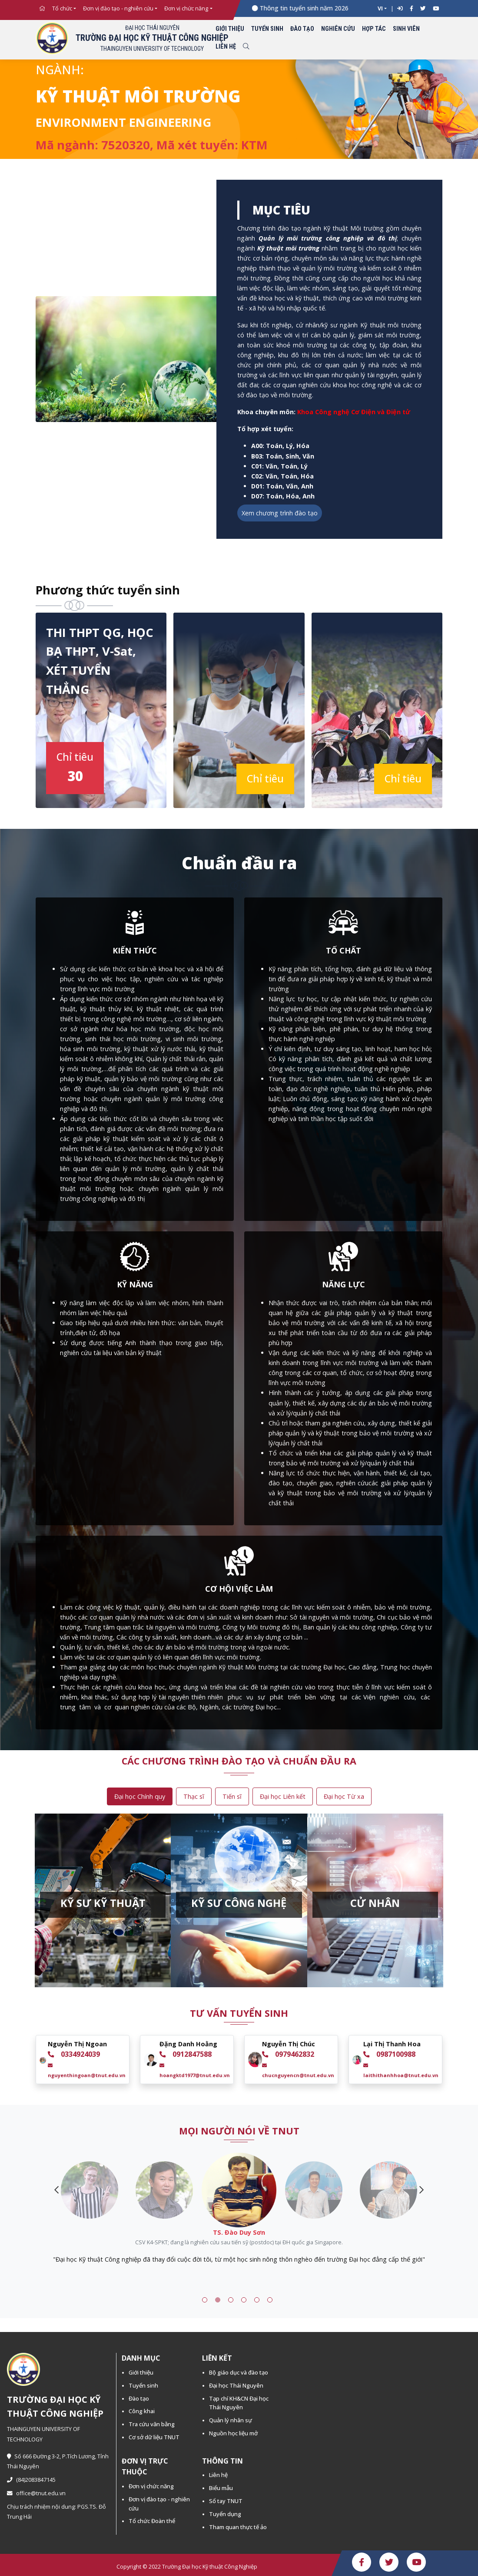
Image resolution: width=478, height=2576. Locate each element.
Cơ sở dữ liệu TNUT (154, 2437)
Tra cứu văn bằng (152, 2424)
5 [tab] (256, 2299)
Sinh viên (406, 29)
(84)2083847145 (31, 2480)
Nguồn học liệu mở (233, 2433)
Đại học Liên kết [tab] (282, 1796)
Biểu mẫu (221, 2488)
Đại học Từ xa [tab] (344, 1796)
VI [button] (380, 8)
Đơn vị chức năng (186, 8)
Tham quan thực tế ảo (238, 2527)
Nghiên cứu (338, 29)
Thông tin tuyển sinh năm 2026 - (318, 8)
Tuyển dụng (225, 2514)
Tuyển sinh (267, 29)
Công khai (142, 2411)
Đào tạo (302, 29)
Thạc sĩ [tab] (193, 1796)
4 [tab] (243, 2299)
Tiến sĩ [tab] (232, 1796)
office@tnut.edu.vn (36, 2493)
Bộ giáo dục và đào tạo (238, 2372)
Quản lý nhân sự (230, 2420)
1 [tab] (204, 2299)
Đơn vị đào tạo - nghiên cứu (118, 8)
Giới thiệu (230, 29)
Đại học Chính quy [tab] (139, 1796)
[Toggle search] (245, 47)
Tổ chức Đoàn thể (152, 2521)
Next (421, 2190)
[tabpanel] (239, 2245)
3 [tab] (230, 2299)
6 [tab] (269, 2299)
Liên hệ (226, 46)
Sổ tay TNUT (225, 2501)
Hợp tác (374, 29)
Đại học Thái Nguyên (236, 2385)
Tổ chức (62, 8)
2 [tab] (217, 2299)
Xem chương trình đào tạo (280, 513)
